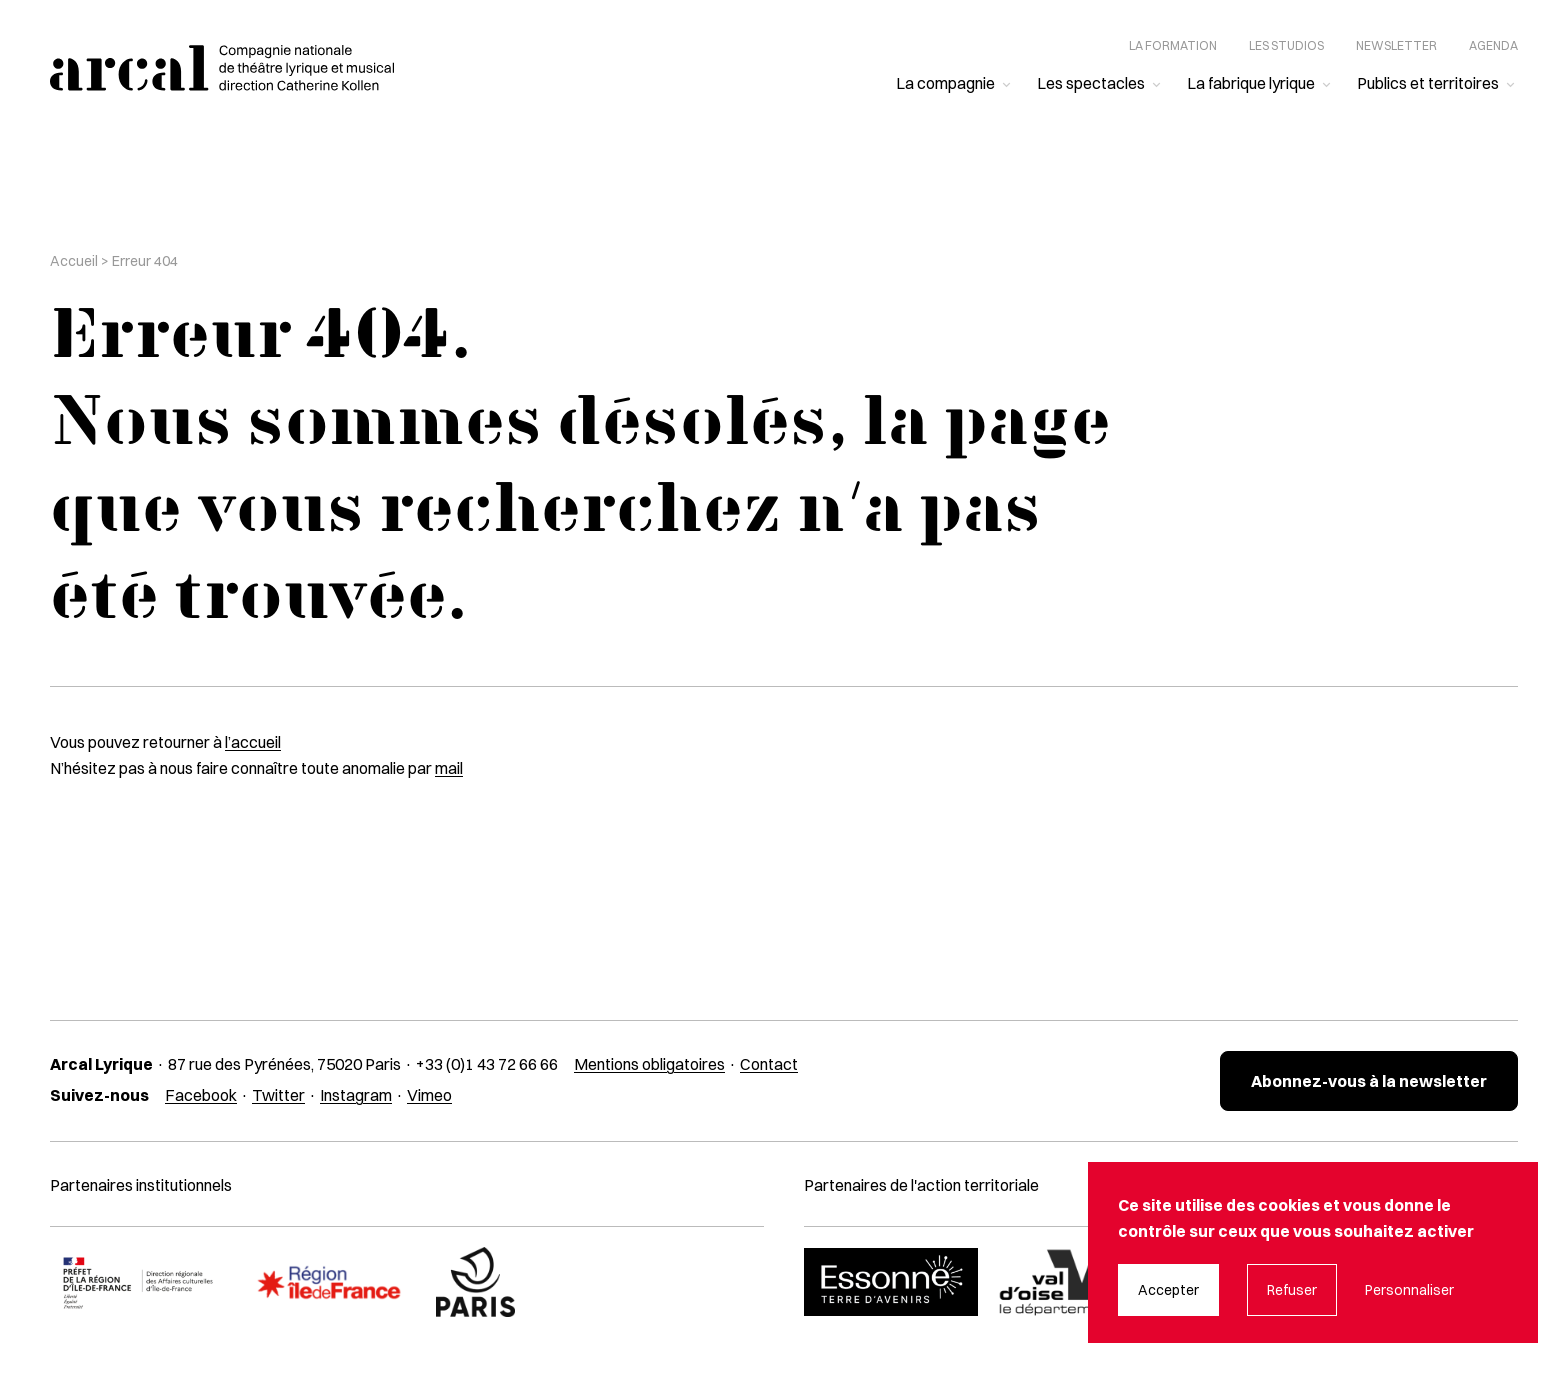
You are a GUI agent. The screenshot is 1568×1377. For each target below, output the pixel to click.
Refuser (1292, 1290)
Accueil (74, 261)
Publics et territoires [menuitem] (1428, 83)
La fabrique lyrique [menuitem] (1251, 83)
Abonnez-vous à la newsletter (1369, 1081)
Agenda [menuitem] (1493, 45)
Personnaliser (1409, 1290)
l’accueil (253, 742)
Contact (769, 1064)
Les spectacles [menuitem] (1091, 83)
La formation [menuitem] (1173, 45)
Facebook (201, 1095)
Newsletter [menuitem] (1396, 45)
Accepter (1168, 1290)
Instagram (356, 1095)
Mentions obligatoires (649, 1064)
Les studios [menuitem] (1286, 45)
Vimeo (429, 1095)
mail (449, 768)
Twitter (278, 1095)
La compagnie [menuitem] (945, 83)
